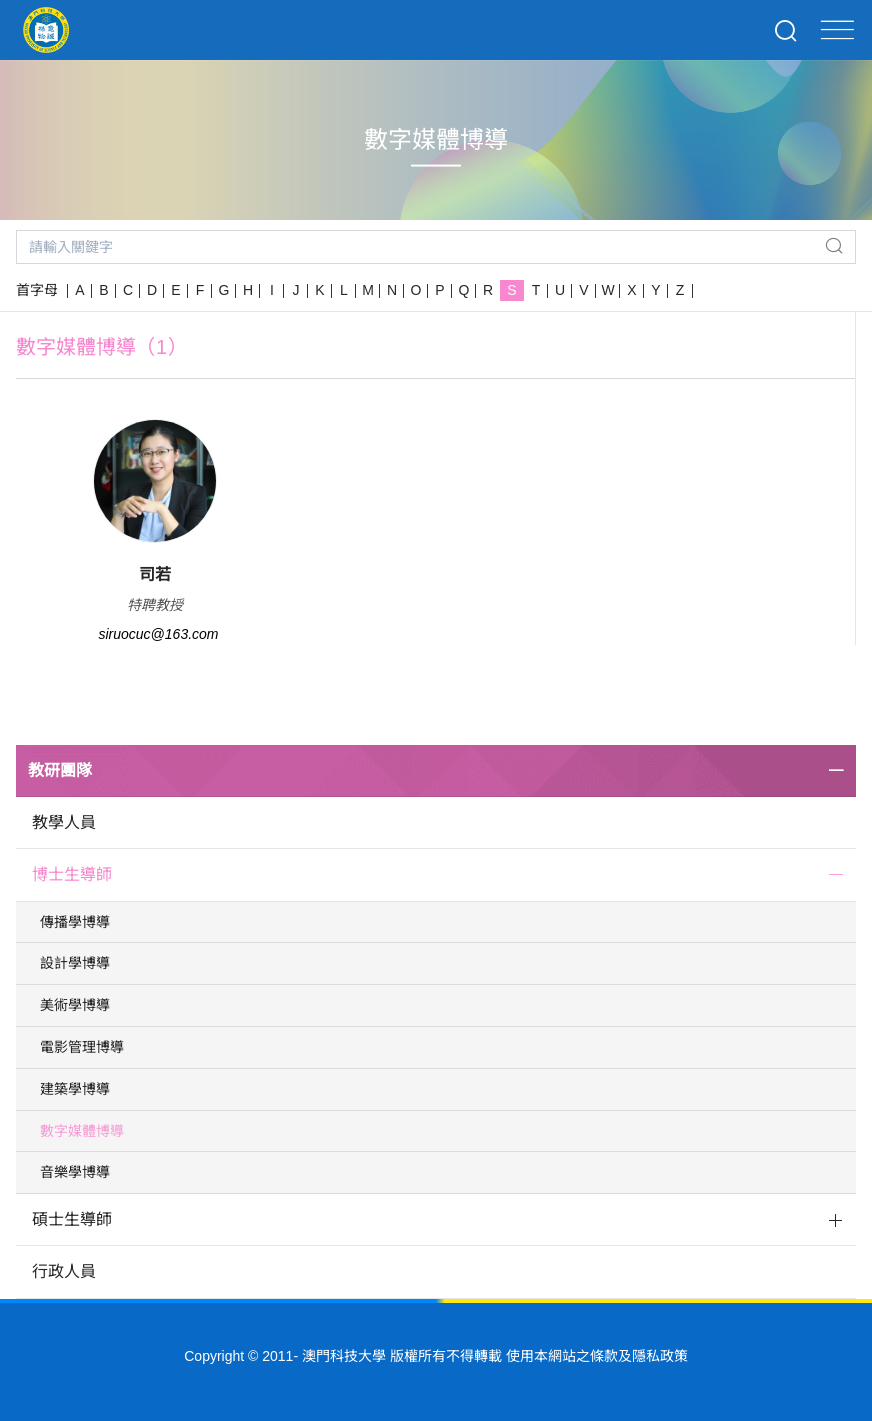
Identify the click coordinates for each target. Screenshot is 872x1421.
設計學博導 (75, 963)
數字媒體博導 (82, 1131)
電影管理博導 (82, 1047)
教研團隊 (60, 770)
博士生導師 (72, 874)
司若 (155, 574)
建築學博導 (75, 1089)
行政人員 (64, 1271)
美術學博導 (75, 1005)
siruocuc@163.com (158, 634)
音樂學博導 (75, 1172)
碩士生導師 (72, 1219)
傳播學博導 (75, 922)
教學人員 (64, 822)
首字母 (37, 290)
